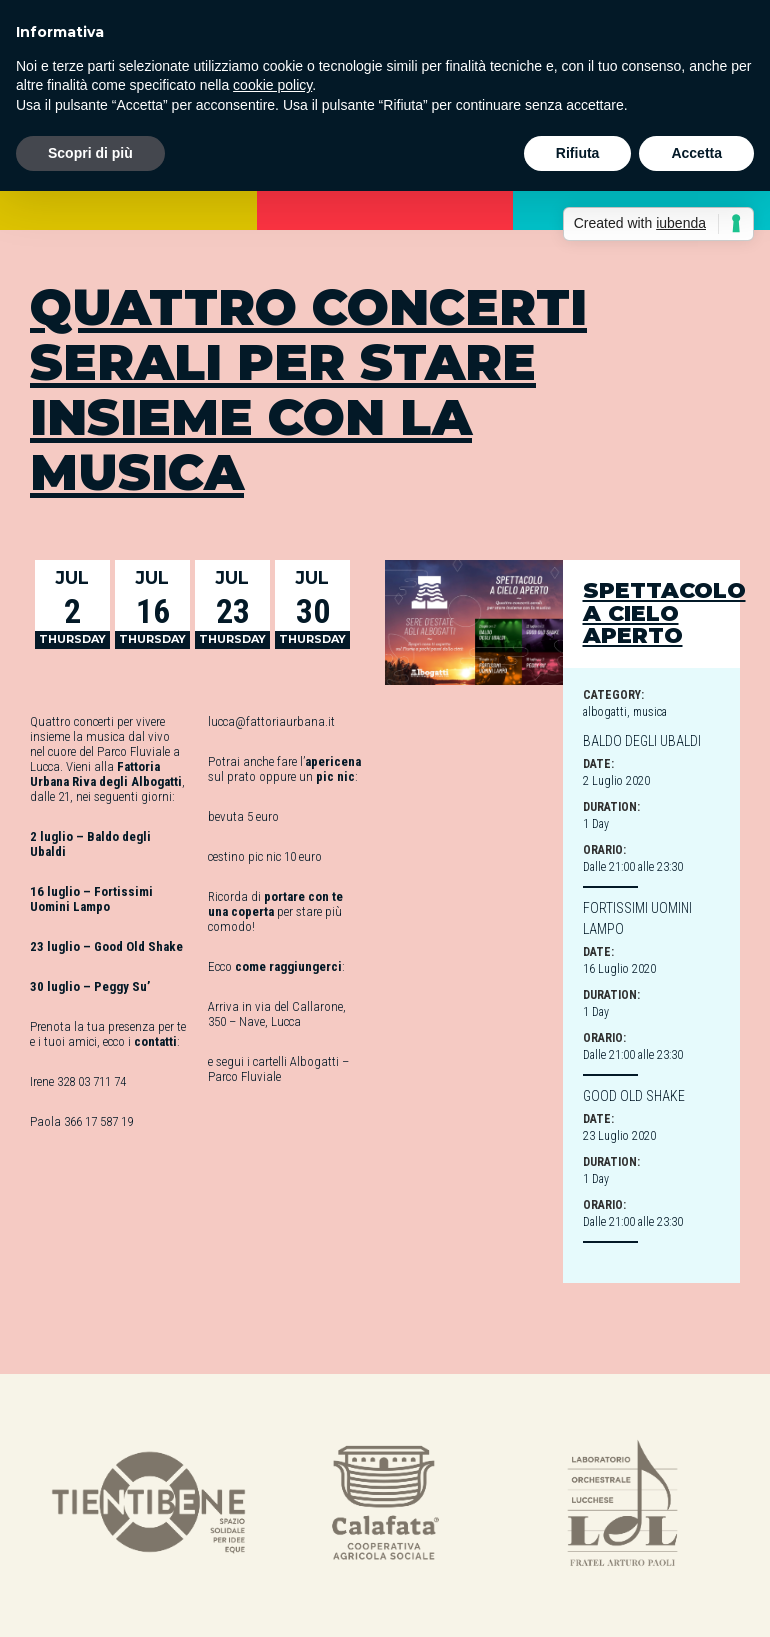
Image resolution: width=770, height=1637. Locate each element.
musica (650, 712)
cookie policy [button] (272, 85)
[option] (148, 1505)
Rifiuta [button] (578, 153)
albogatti (605, 712)
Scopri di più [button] (90, 153)
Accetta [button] (696, 153)
